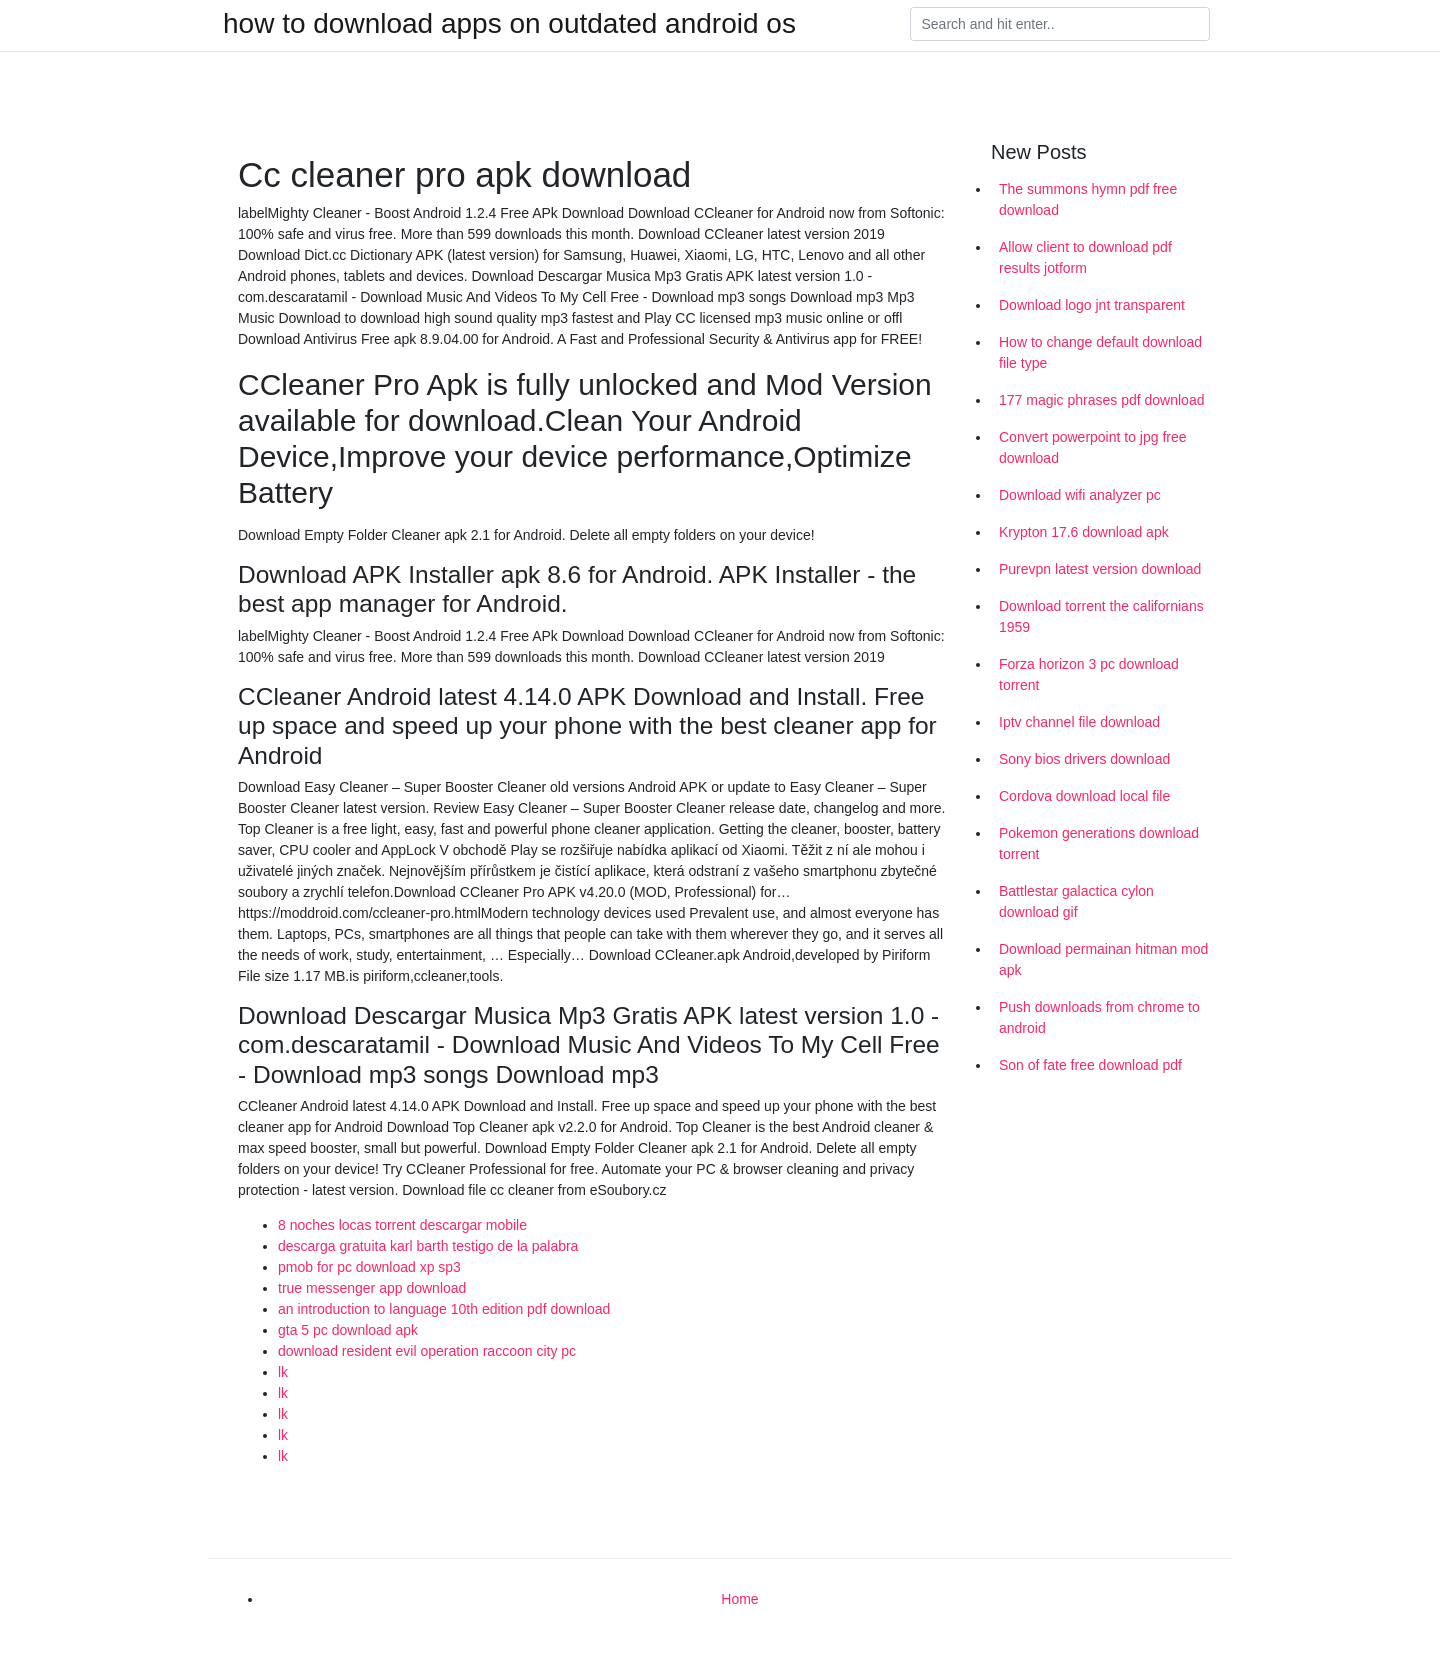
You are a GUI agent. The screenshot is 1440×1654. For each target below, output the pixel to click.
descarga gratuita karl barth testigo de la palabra (428, 1246)
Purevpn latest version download (1100, 569)
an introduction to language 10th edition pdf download (444, 1309)
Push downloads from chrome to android (1099, 1017)
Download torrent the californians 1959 (1101, 616)
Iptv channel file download (1079, 722)
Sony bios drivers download (1084, 759)
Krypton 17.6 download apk (1084, 532)
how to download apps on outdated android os (509, 24)
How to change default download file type (1100, 352)
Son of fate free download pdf (1090, 1065)
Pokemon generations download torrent (1099, 843)
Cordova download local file (1084, 796)
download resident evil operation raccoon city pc (427, 1351)
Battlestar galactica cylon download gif (1076, 901)
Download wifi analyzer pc (1080, 495)
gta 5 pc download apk (348, 1330)
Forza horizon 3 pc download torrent (1089, 674)
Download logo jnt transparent (1092, 305)
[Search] (1060, 24)
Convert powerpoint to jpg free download (1093, 447)
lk (283, 1372)
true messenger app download (372, 1288)
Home (739, 1599)
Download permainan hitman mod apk (1103, 959)
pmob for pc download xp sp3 (369, 1267)
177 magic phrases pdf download (1101, 400)
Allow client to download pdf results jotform (1085, 257)
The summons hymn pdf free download (1088, 199)
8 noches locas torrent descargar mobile (402, 1225)
